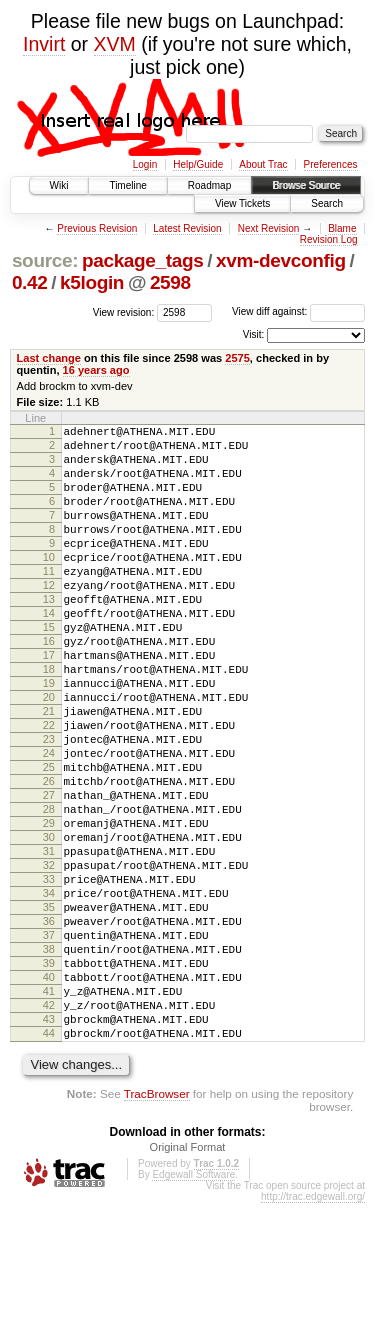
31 (49, 941)
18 (49, 720)
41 (49, 1111)
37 (49, 1043)
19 (49, 737)
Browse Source (306, 185)
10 (49, 584)
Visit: (254, 334)
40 (49, 1094)
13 (49, 635)
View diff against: (298, 311)
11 (49, 601)
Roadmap (209, 185)
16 (49, 686)
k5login (92, 282)
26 (49, 856)
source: (45, 260)
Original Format (188, 1279)
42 (49, 1128)
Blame (342, 228)
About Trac (263, 164)
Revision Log (329, 239)
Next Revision (269, 228)
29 (49, 907)
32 (49, 958)
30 (49, 924)
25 (49, 839)
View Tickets (242, 203)
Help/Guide (198, 164)
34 (49, 992)
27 (49, 873)
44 (49, 1162)
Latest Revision (187, 228)
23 (49, 805)
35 (49, 1009)
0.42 (30, 282)
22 (49, 788)
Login (145, 164)
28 (49, 890)
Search (327, 203)
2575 (237, 358)
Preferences (331, 164)
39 (49, 1077)
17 (49, 703)
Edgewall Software (193, 1306)
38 (49, 1060)
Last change (49, 358)
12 (49, 618)
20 (49, 754)
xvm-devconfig (281, 260)
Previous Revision (97, 228)
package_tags (143, 260)
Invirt (44, 44)
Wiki (59, 185)
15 (49, 669)
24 (49, 822)
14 (49, 652)
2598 (170, 282)
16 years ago (96, 370)
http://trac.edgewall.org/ (313, 1328)
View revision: (124, 311)
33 (49, 975)
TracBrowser (157, 1225)
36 (49, 1026)
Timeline (127, 185)
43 (49, 1145)
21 (49, 771)
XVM (115, 44)
